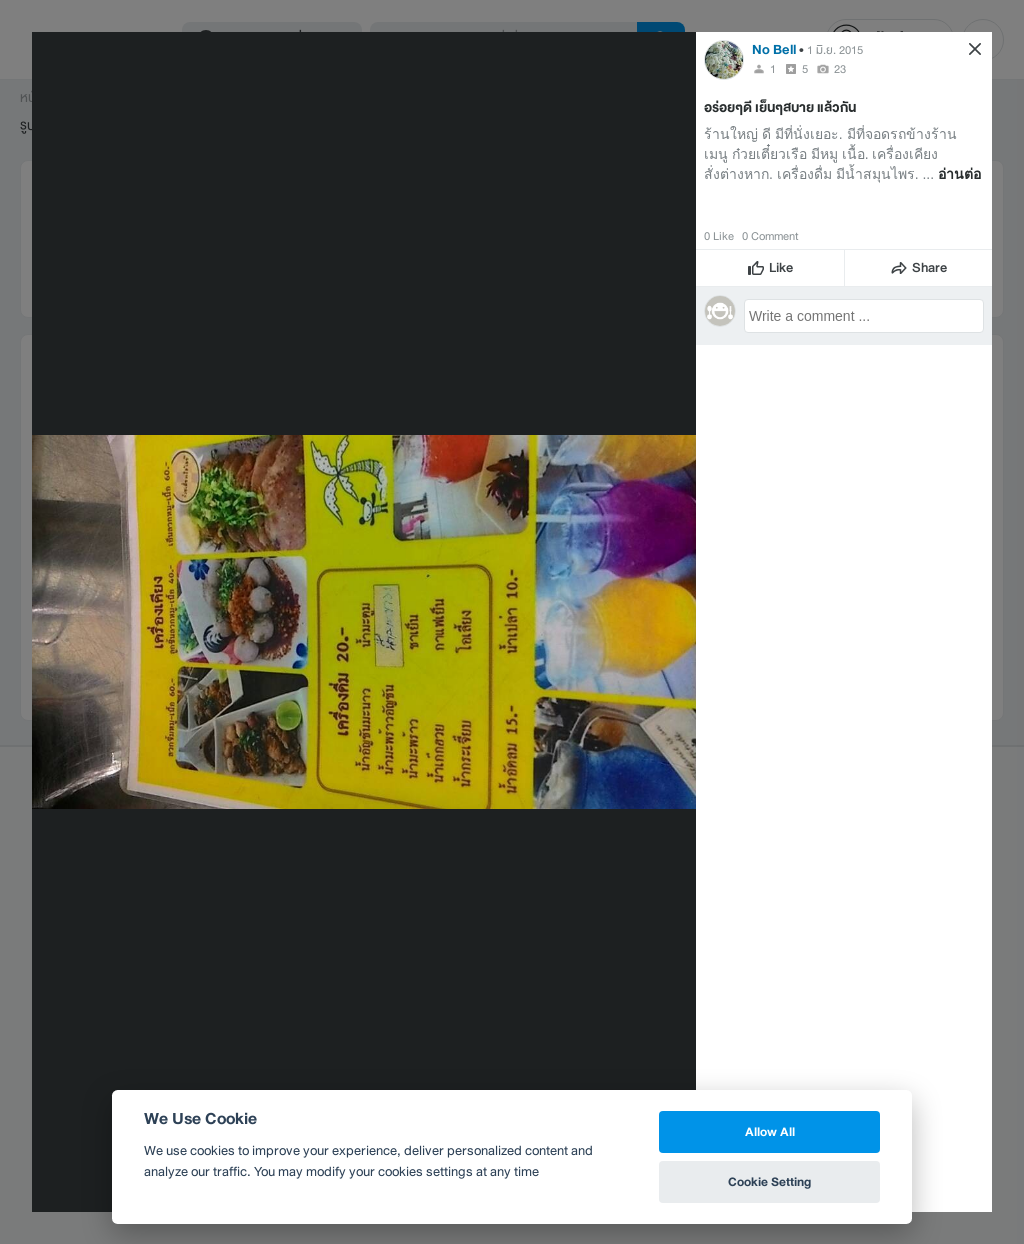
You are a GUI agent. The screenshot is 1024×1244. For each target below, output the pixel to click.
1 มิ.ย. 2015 (835, 50)
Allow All (770, 1131)
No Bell (774, 49)
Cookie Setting (769, 1181)
